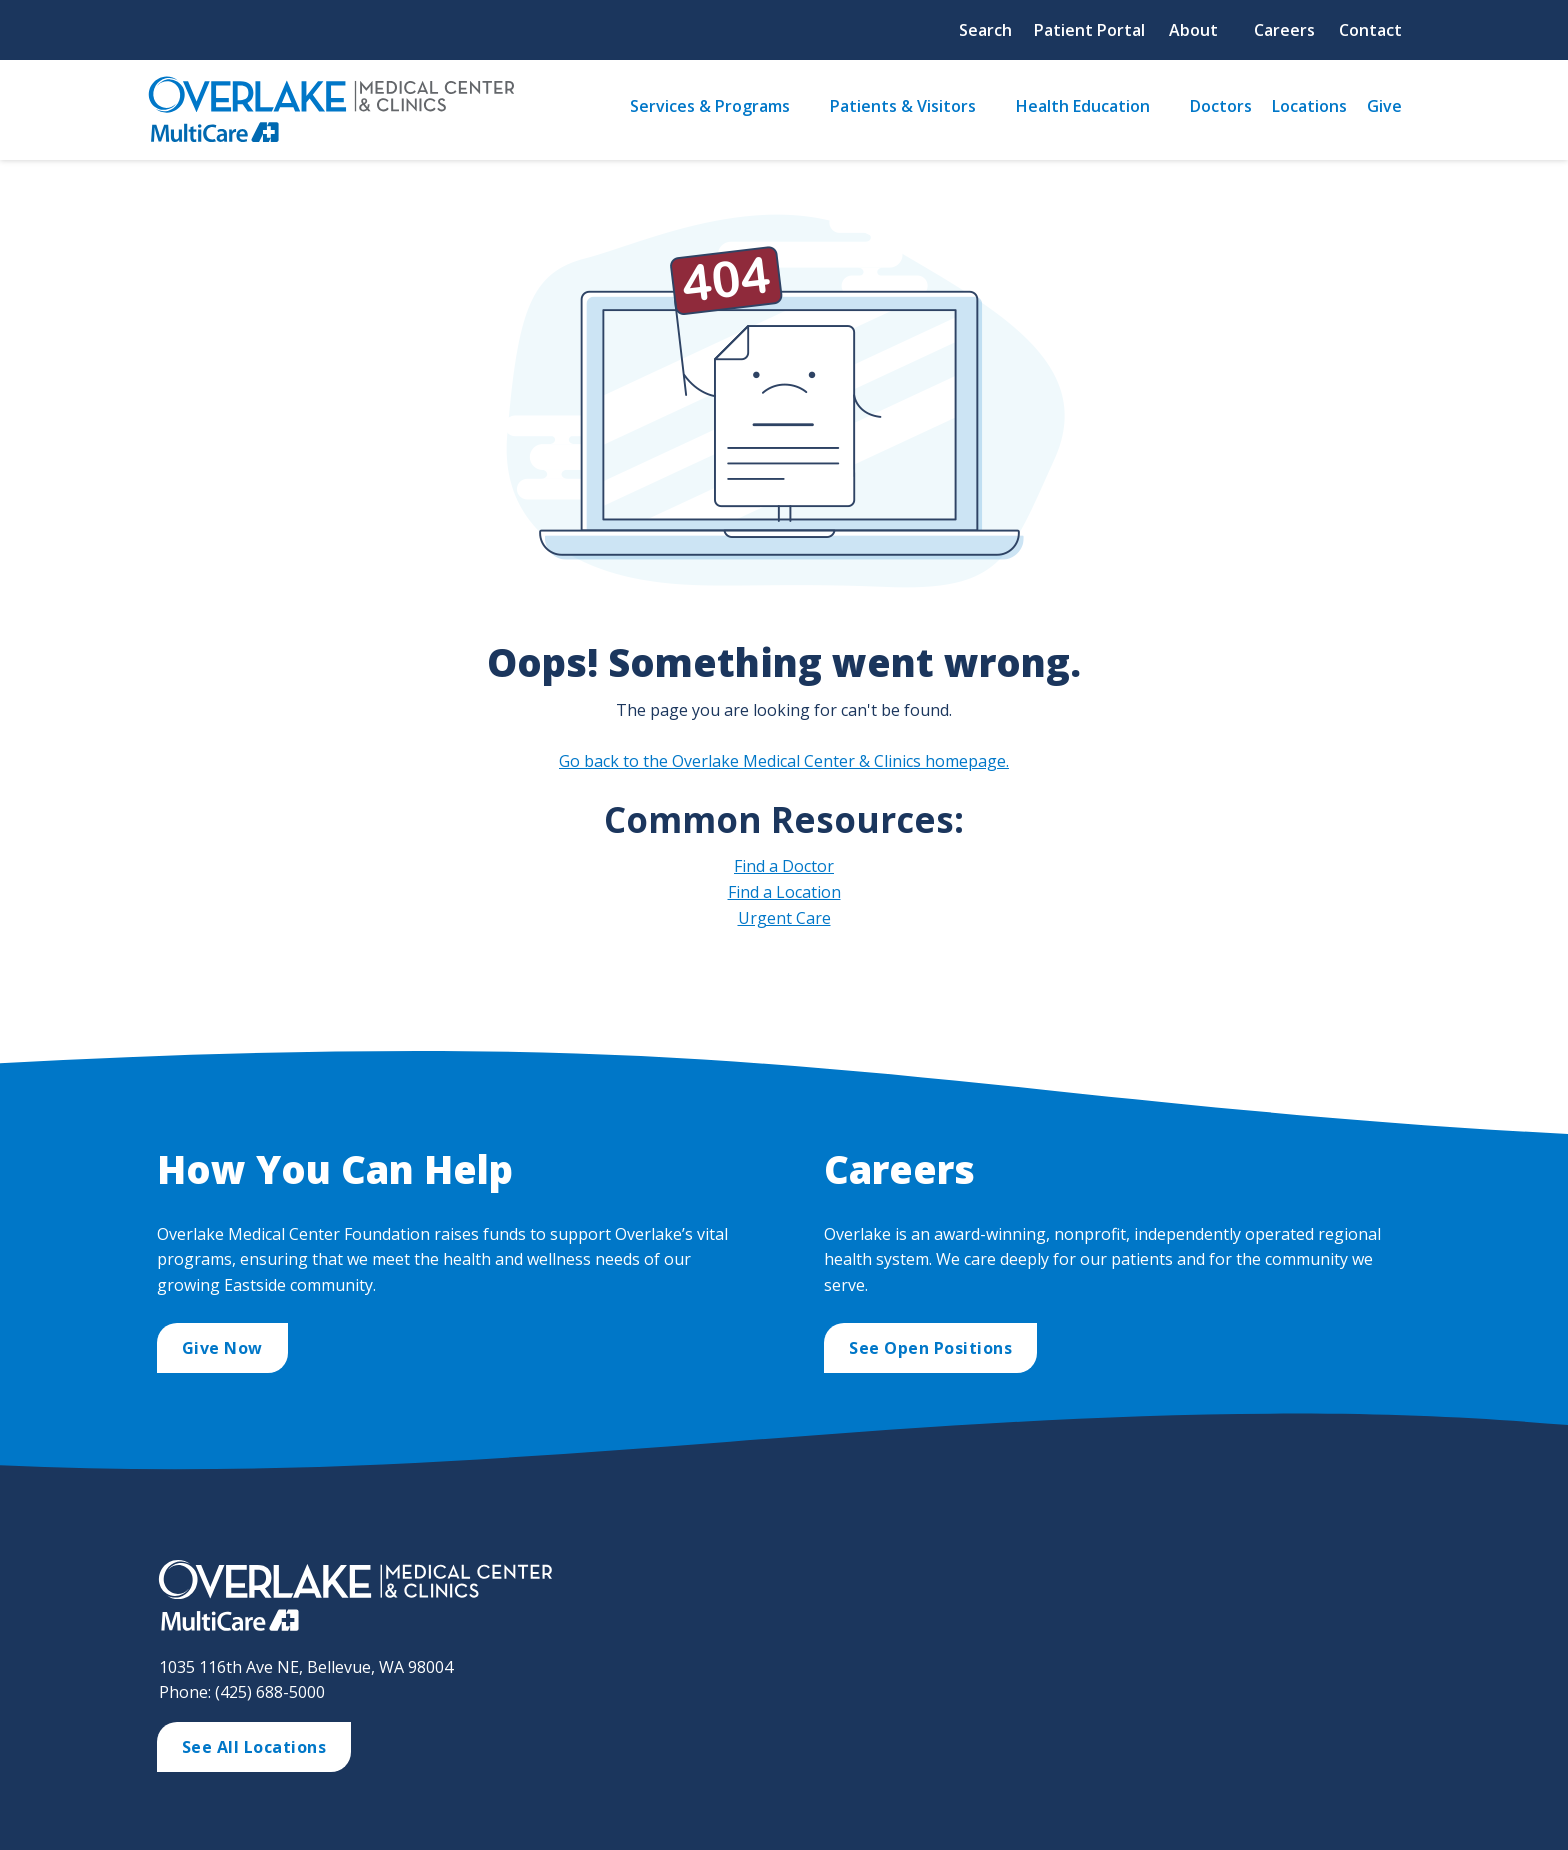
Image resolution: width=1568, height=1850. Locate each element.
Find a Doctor (784, 866)
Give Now (222, 1348)
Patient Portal (1089, 30)
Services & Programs (710, 106)
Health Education (1083, 106)
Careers (1284, 30)
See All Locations (254, 1747)
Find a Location (784, 892)
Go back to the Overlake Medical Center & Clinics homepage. (784, 761)
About (1193, 30)
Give (1384, 106)
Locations (1309, 106)
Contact (1370, 30)
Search (985, 30)
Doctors (1221, 106)
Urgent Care (784, 918)
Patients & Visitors (903, 106)
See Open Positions (930, 1348)
